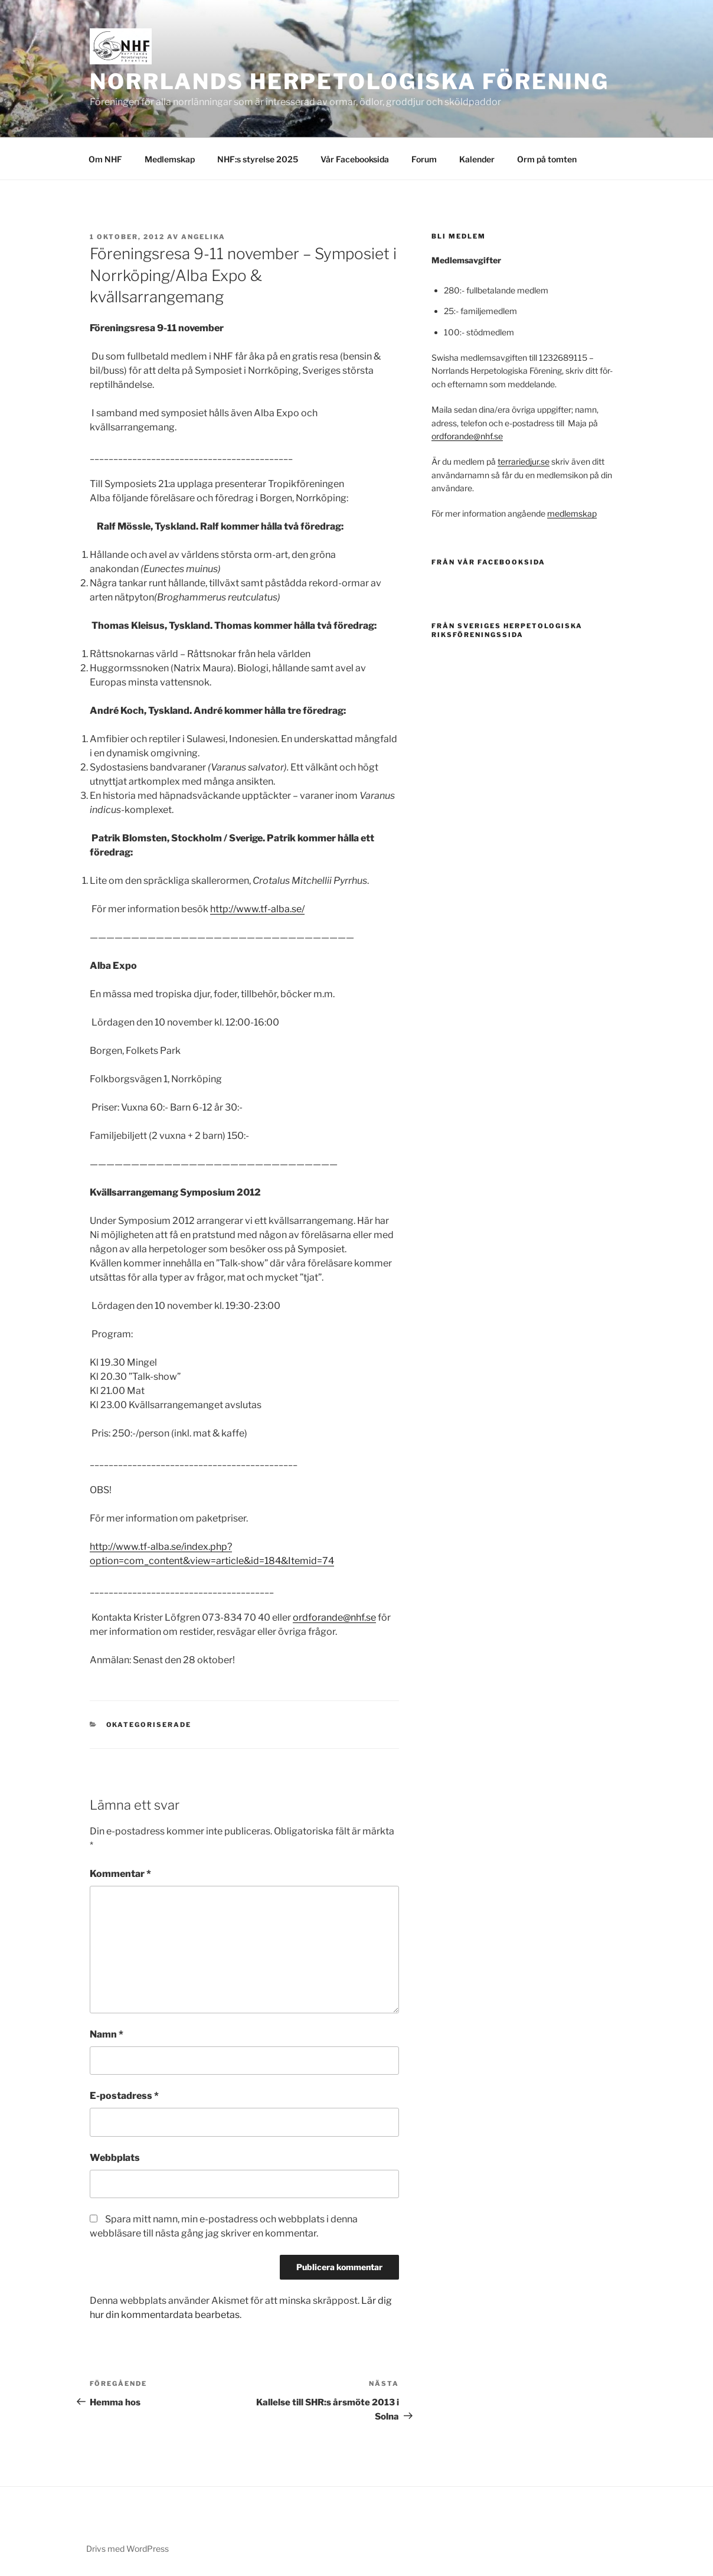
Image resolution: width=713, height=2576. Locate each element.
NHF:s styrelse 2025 (257, 159)
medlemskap (572, 513)
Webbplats (115, 2157)
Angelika (203, 237)
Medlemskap (170, 159)
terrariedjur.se (524, 461)
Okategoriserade (149, 1724)
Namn (106, 2034)
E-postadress (124, 2095)
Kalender (477, 159)
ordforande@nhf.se (334, 1617)
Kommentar (120, 1873)
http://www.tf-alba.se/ (257, 909)
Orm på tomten (547, 159)
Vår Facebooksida (354, 159)
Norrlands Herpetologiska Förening (349, 81)
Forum (424, 159)
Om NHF (105, 159)
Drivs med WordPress (127, 2549)
